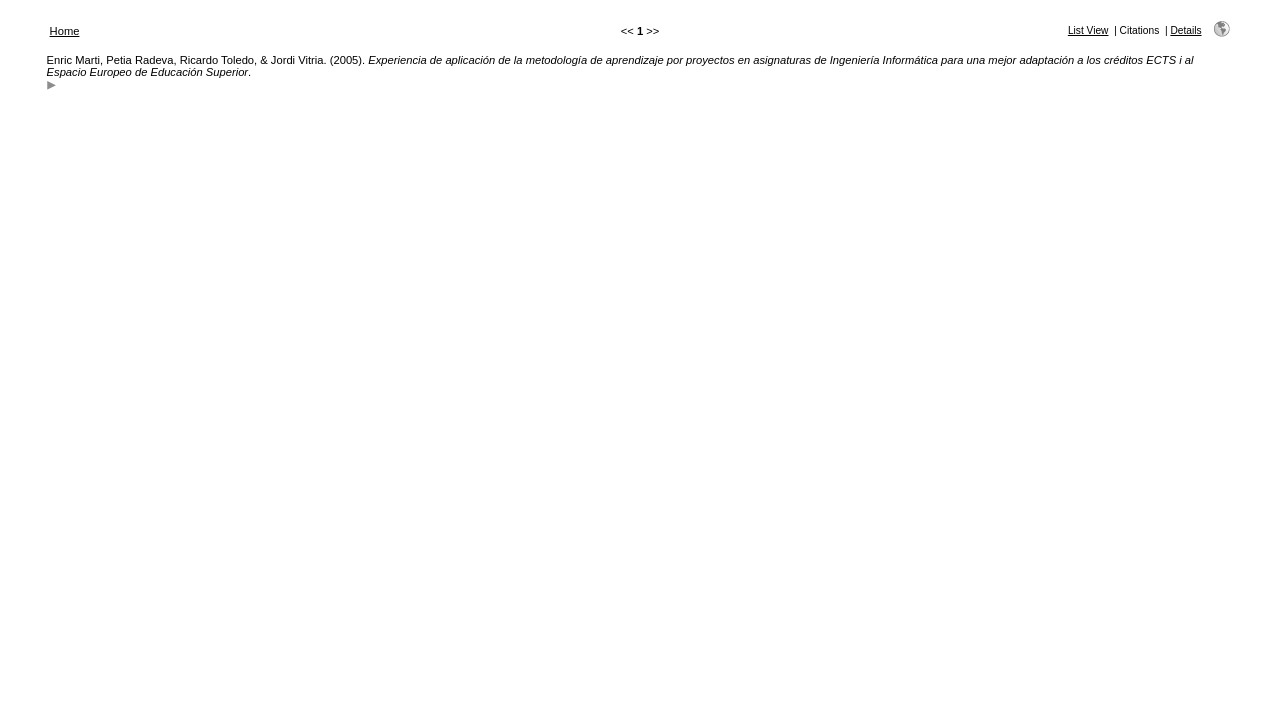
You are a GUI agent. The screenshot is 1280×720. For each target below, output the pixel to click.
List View (1088, 30)
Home (65, 31)
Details (1185, 30)
